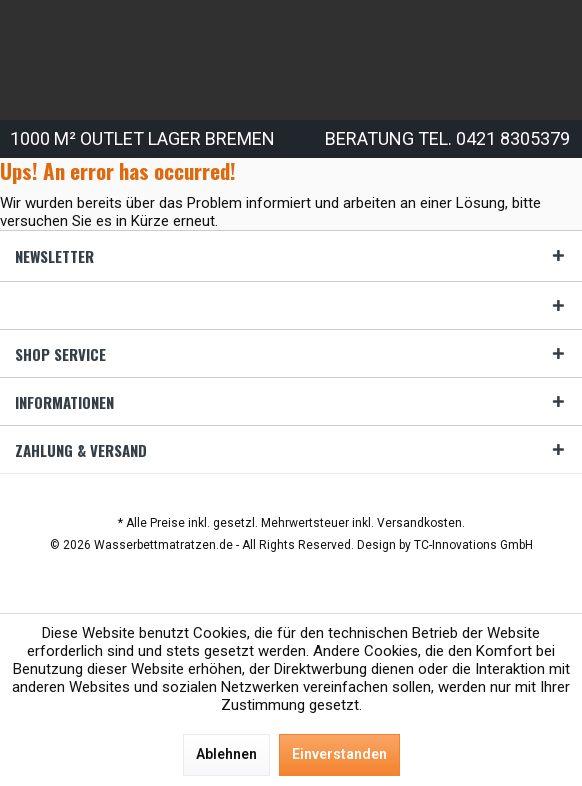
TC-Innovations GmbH (473, 545)
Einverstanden (339, 754)
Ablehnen (226, 754)
